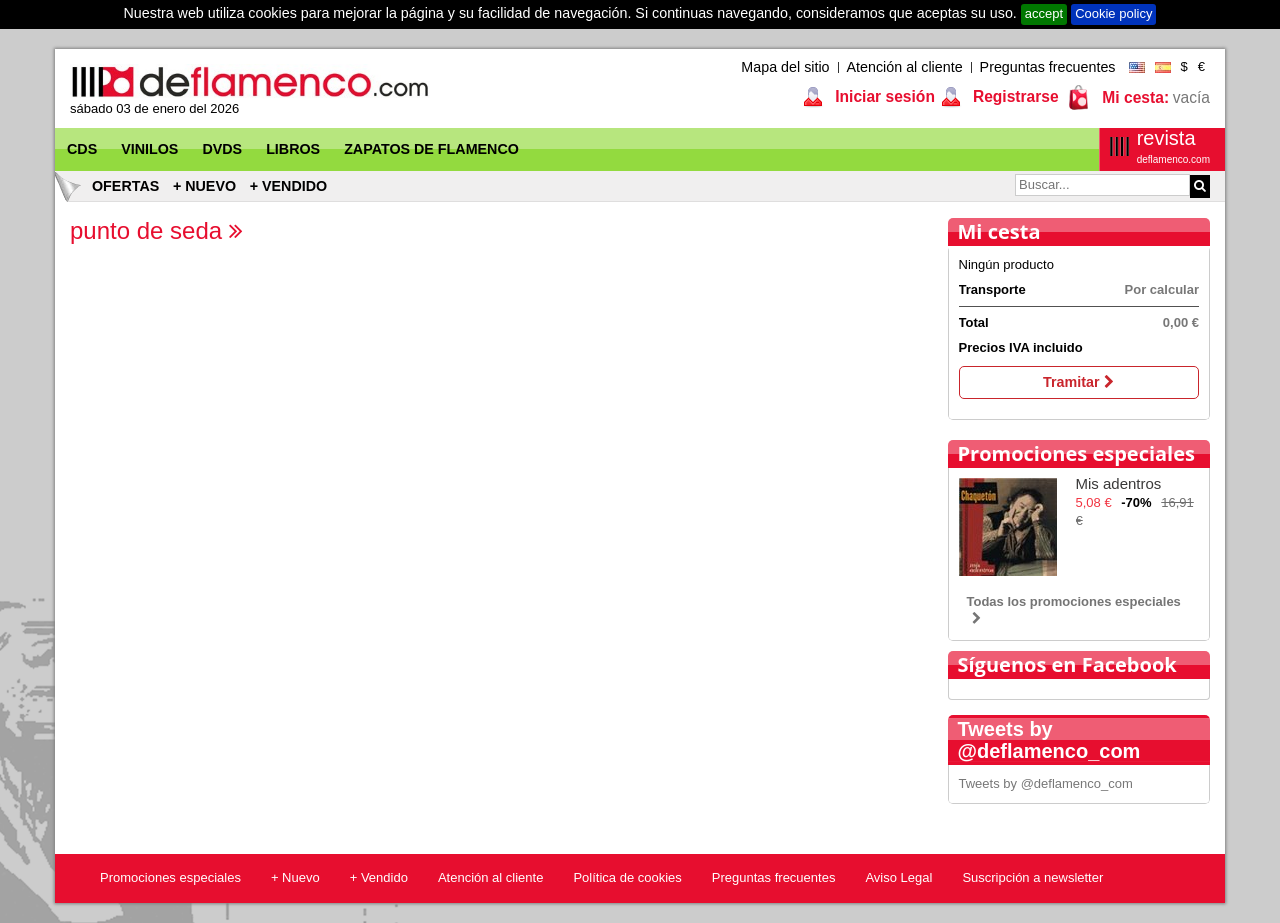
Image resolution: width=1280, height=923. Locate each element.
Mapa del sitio (785, 67)
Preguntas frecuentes (1048, 67)
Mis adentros (1119, 483)
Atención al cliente (905, 67)
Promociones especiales (1076, 453)
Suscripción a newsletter (1032, 877)
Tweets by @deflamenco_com (1046, 783)
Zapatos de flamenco (431, 149)
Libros (293, 149)
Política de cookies (627, 877)
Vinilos (149, 149)
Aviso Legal (898, 877)
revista (1173, 146)
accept (1044, 13)
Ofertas (125, 186)
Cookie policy (1113, 13)
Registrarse (1014, 96)
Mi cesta (999, 231)
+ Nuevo (204, 186)
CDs (82, 149)
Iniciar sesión (883, 96)
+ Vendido (288, 186)
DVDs (222, 149)
